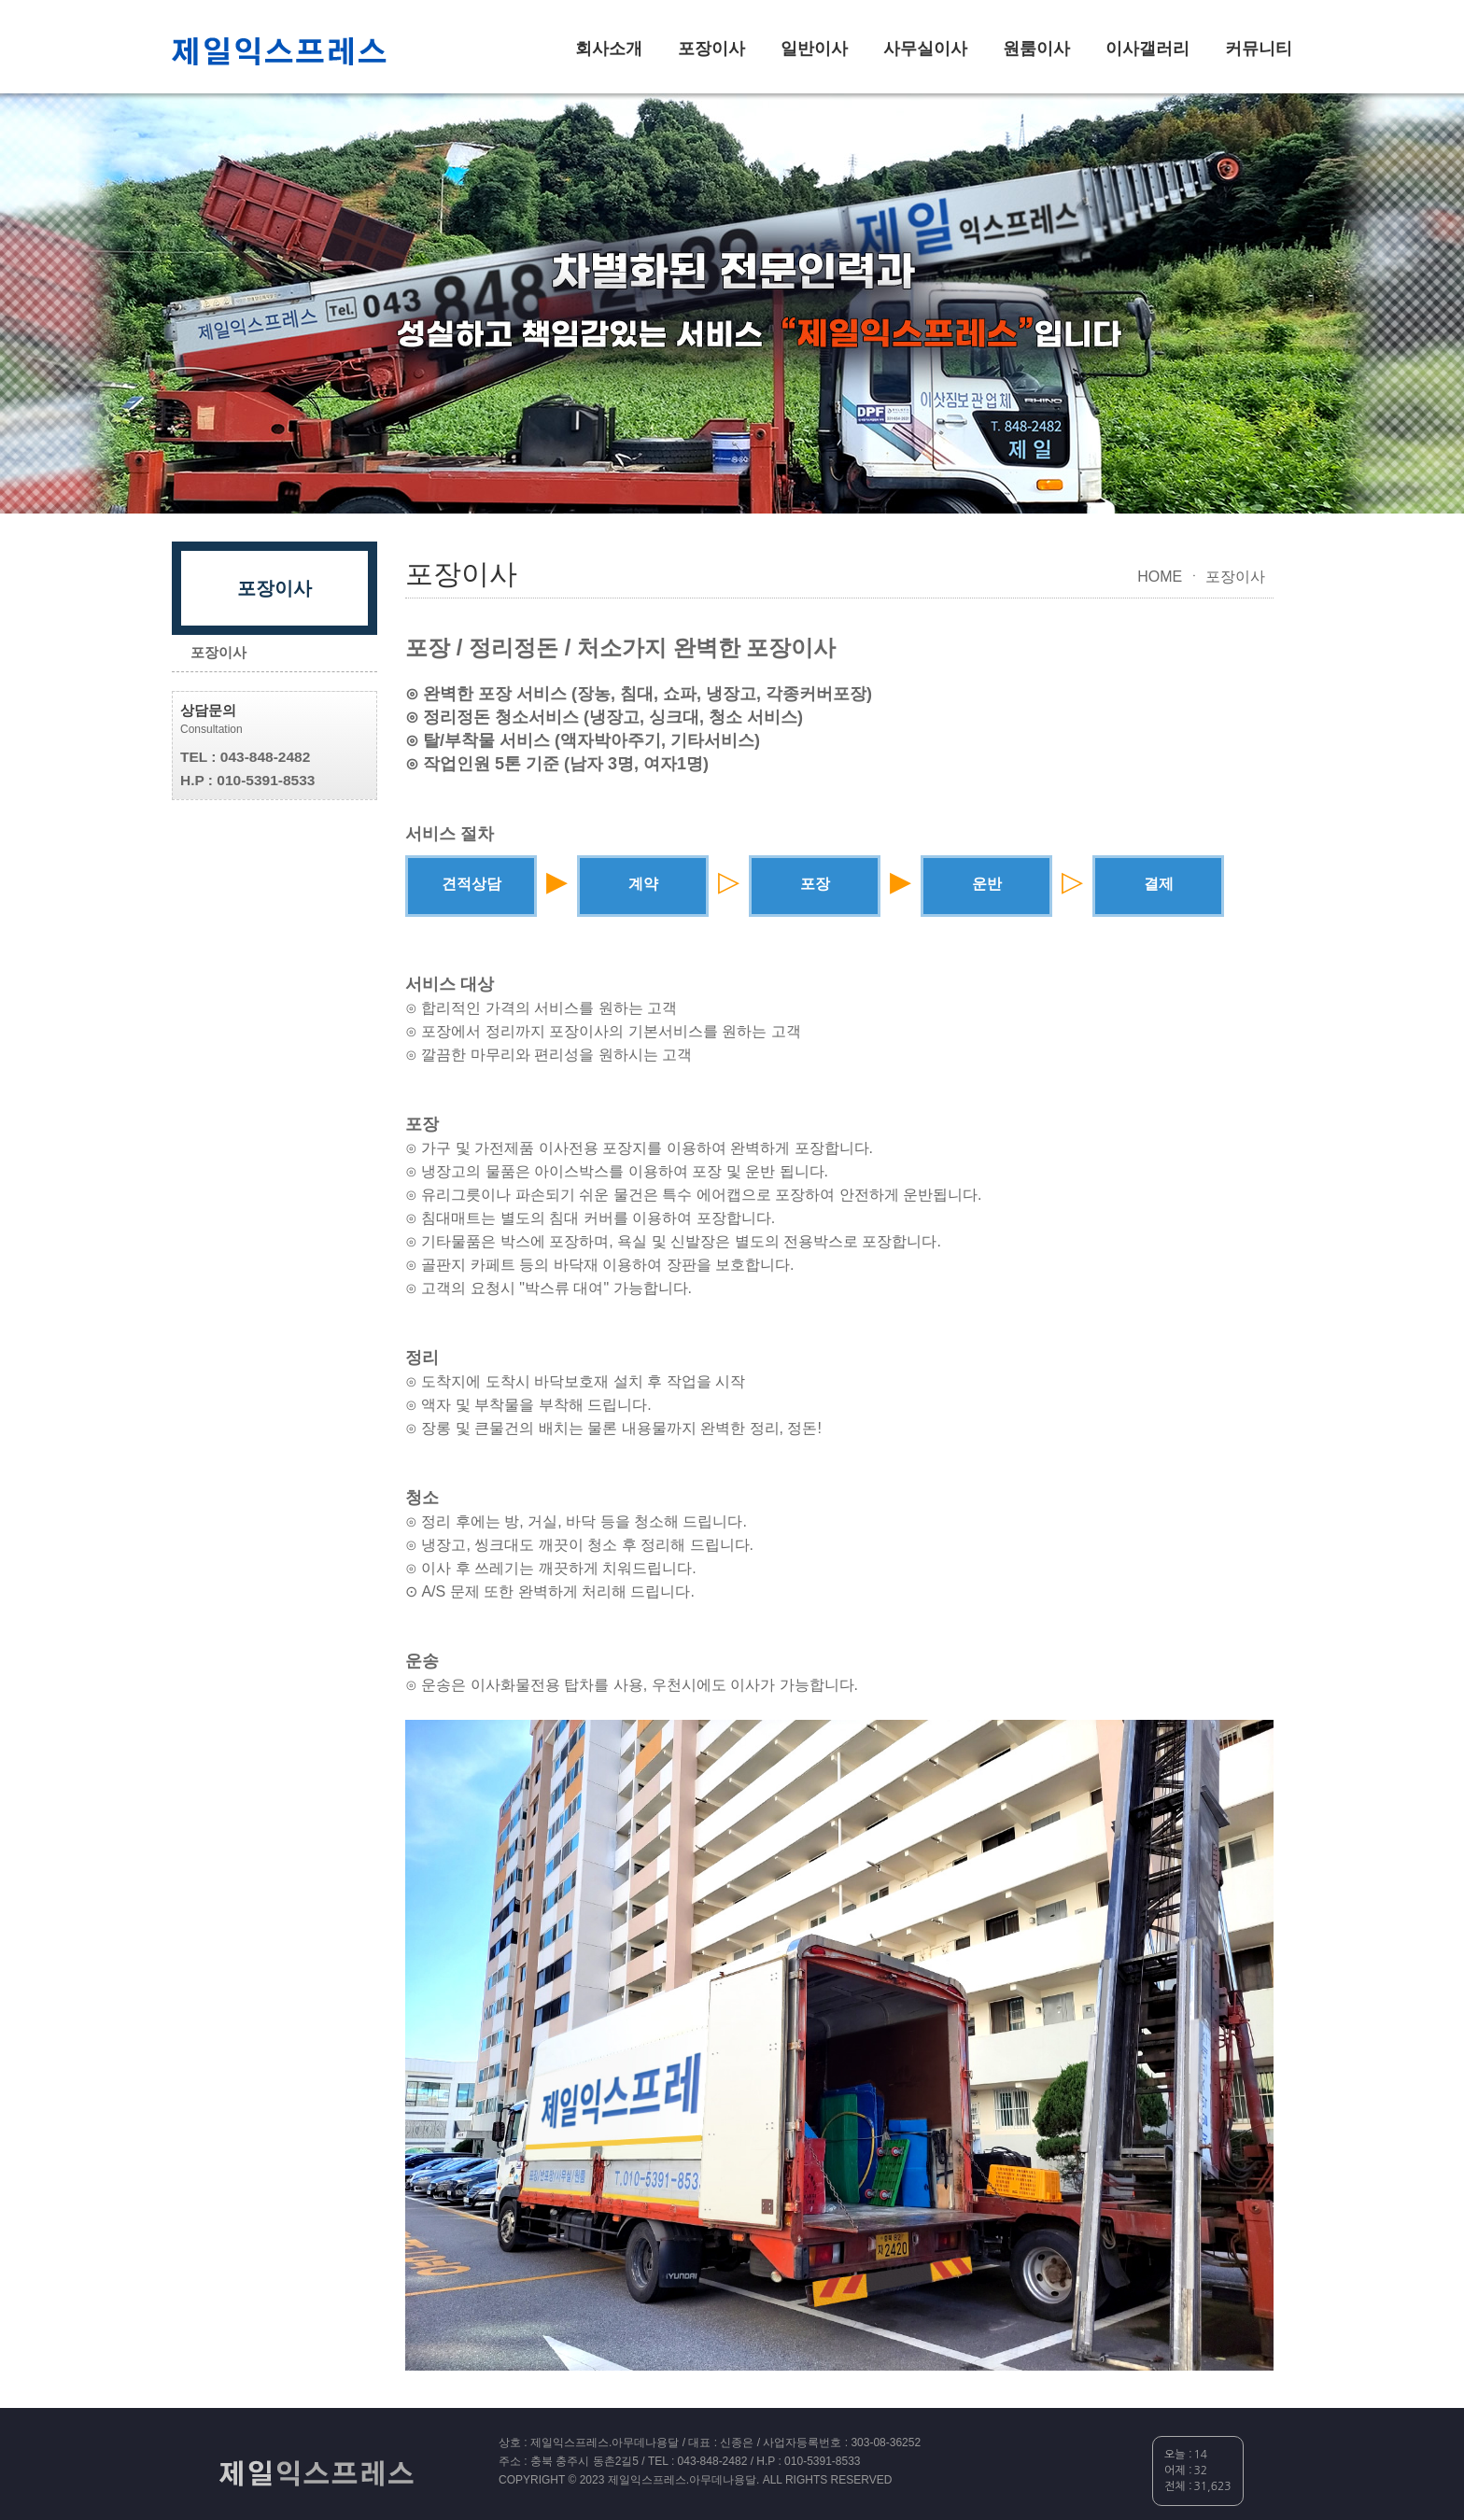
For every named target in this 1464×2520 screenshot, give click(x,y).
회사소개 (608, 48)
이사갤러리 (1147, 48)
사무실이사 (925, 48)
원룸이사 (1036, 48)
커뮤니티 (1258, 48)
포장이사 (711, 48)
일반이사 (814, 48)
